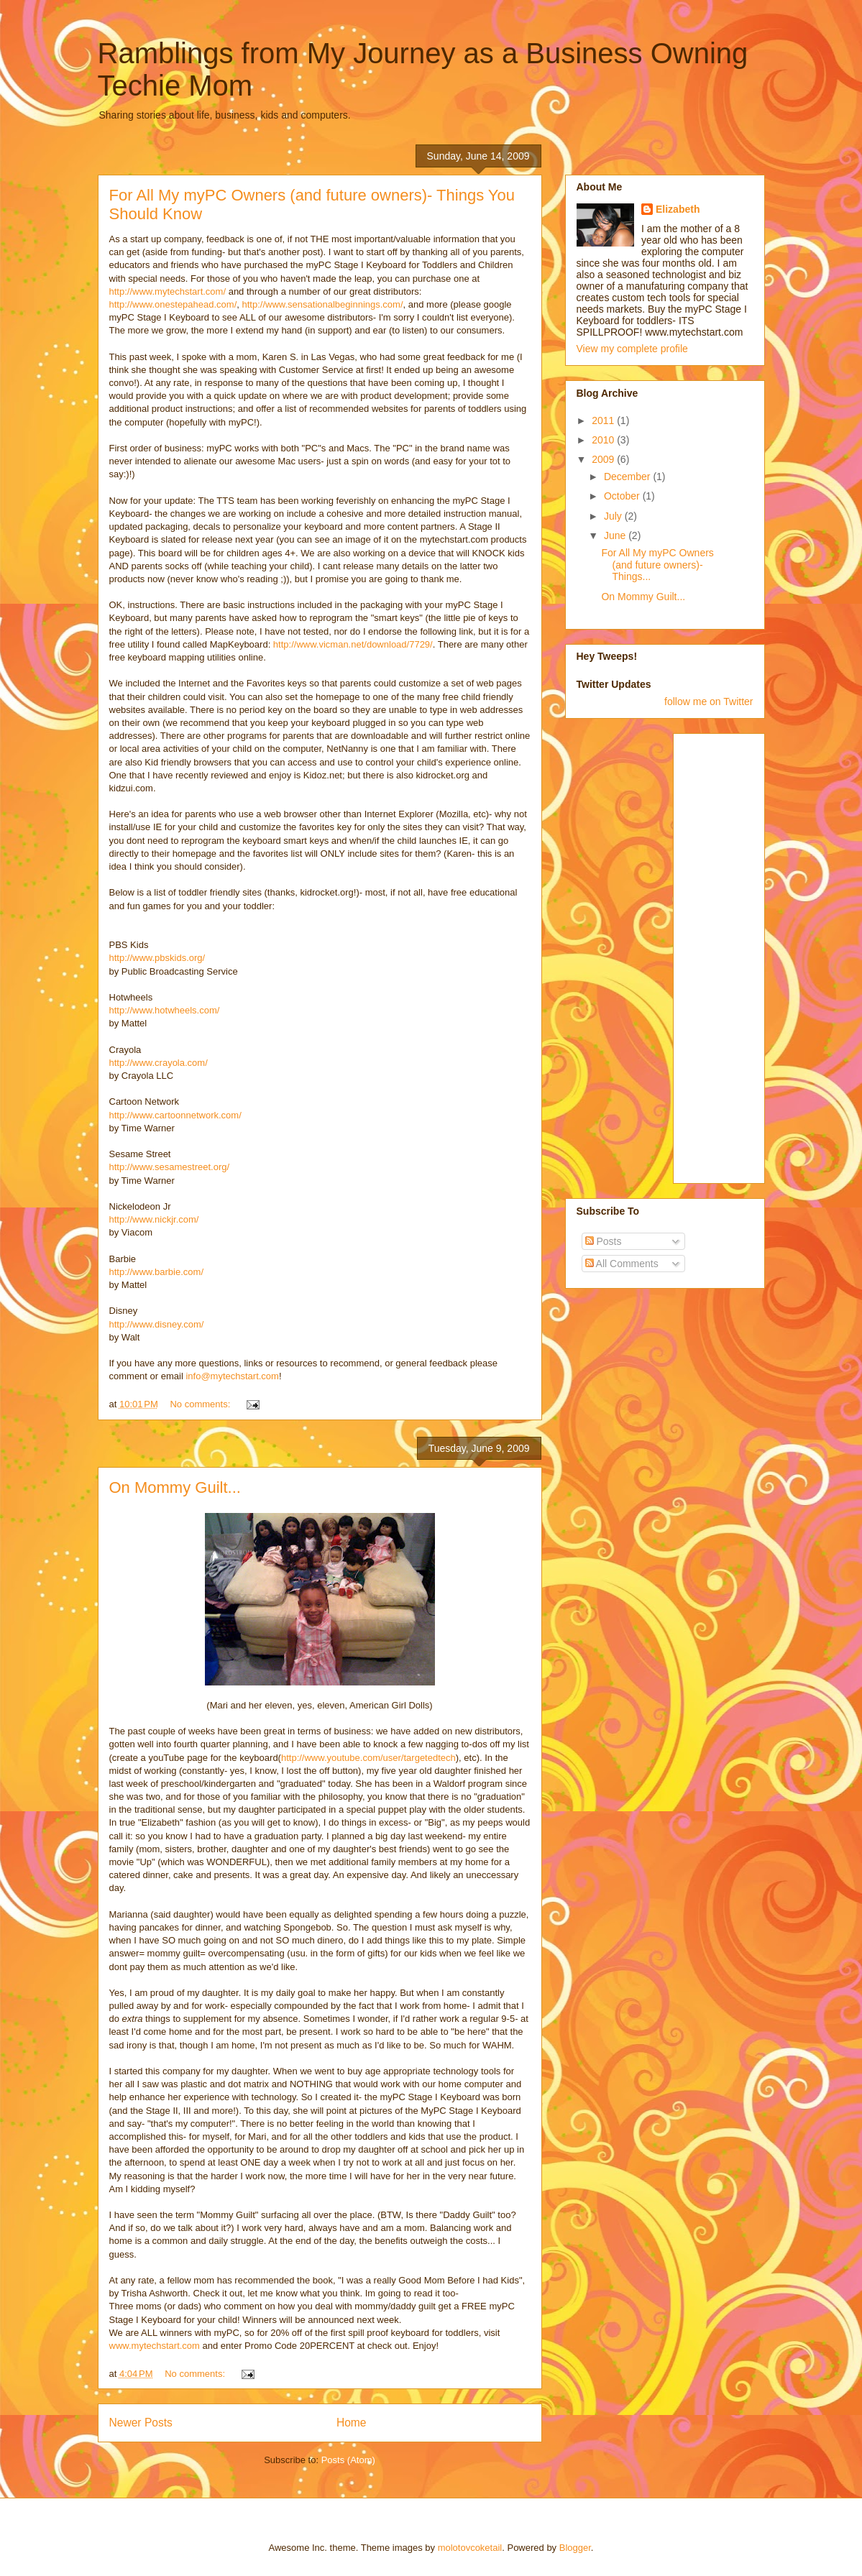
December (628, 476)
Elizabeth (678, 209)
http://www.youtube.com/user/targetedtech (368, 1757)
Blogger (575, 2547)
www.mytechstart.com (154, 2345)
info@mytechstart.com (232, 1376)
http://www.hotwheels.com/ (164, 1010)
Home (351, 2422)
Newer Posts (141, 2422)
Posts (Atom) (348, 2460)
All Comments (622, 1263)
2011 (604, 420)
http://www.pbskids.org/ (157, 957)
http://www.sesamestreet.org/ (169, 1167)
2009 (604, 459)
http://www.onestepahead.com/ (173, 304)
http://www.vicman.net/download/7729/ (353, 644)
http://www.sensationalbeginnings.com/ (322, 304)
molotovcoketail (470, 2547)
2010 (604, 440)
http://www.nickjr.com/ (154, 1219)
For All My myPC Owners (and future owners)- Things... (657, 565)
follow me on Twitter (708, 701)
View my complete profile (632, 348)
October (623, 496)
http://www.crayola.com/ (158, 1062)
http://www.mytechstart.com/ (167, 291)
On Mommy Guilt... (175, 1487)
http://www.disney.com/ (156, 1324)
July (614, 516)
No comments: (201, 1404)
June (616, 535)
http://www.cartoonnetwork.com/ (175, 1115)
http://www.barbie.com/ (156, 1271)
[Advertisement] (741, 954)
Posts (603, 1241)
